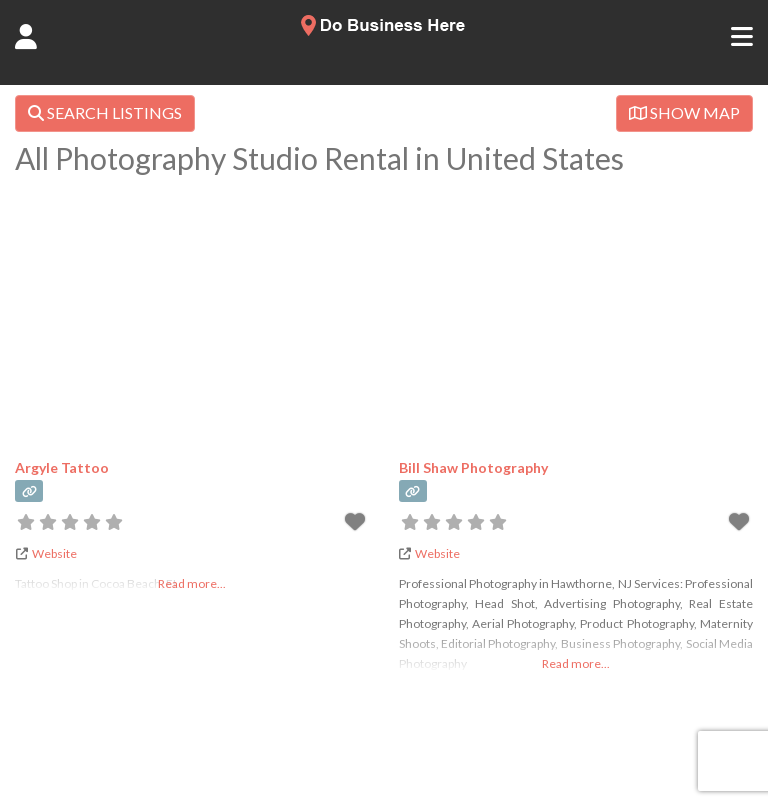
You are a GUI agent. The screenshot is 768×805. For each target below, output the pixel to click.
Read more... (576, 663)
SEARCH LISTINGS (105, 112)
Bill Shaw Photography (473, 467)
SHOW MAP (684, 112)
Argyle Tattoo (62, 467)
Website (54, 553)
